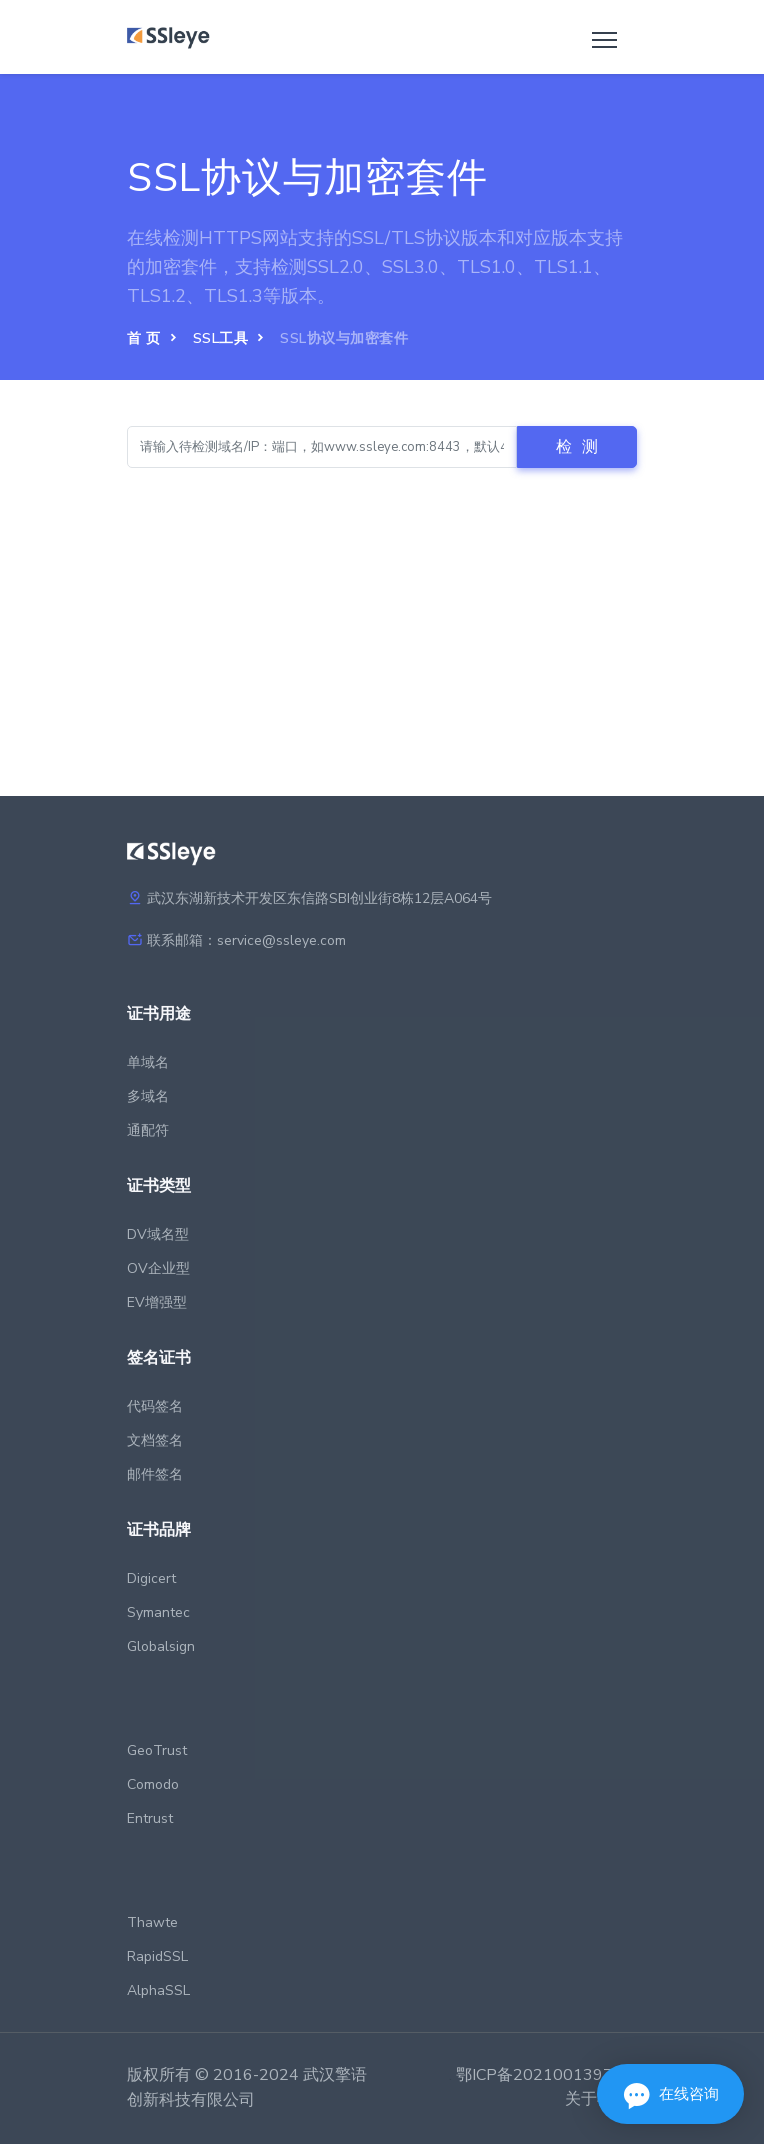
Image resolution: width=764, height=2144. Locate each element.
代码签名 (155, 1406)
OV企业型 (158, 1268)
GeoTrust (157, 1750)
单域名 (148, 1062)
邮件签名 (155, 1474)
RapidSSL (157, 1956)
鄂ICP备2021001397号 (542, 2075)
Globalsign (161, 1646)
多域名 (148, 1096)
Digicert (151, 1578)
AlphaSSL (158, 1990)
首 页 (144, 338)
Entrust (150, 1818)
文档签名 (155, 1440)
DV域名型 (158, 1234)
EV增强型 (157, 1302)
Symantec (158, 1612)
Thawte (152, 1922)
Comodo (153, 1784)
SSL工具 (221, 338)
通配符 (148, 1130)
